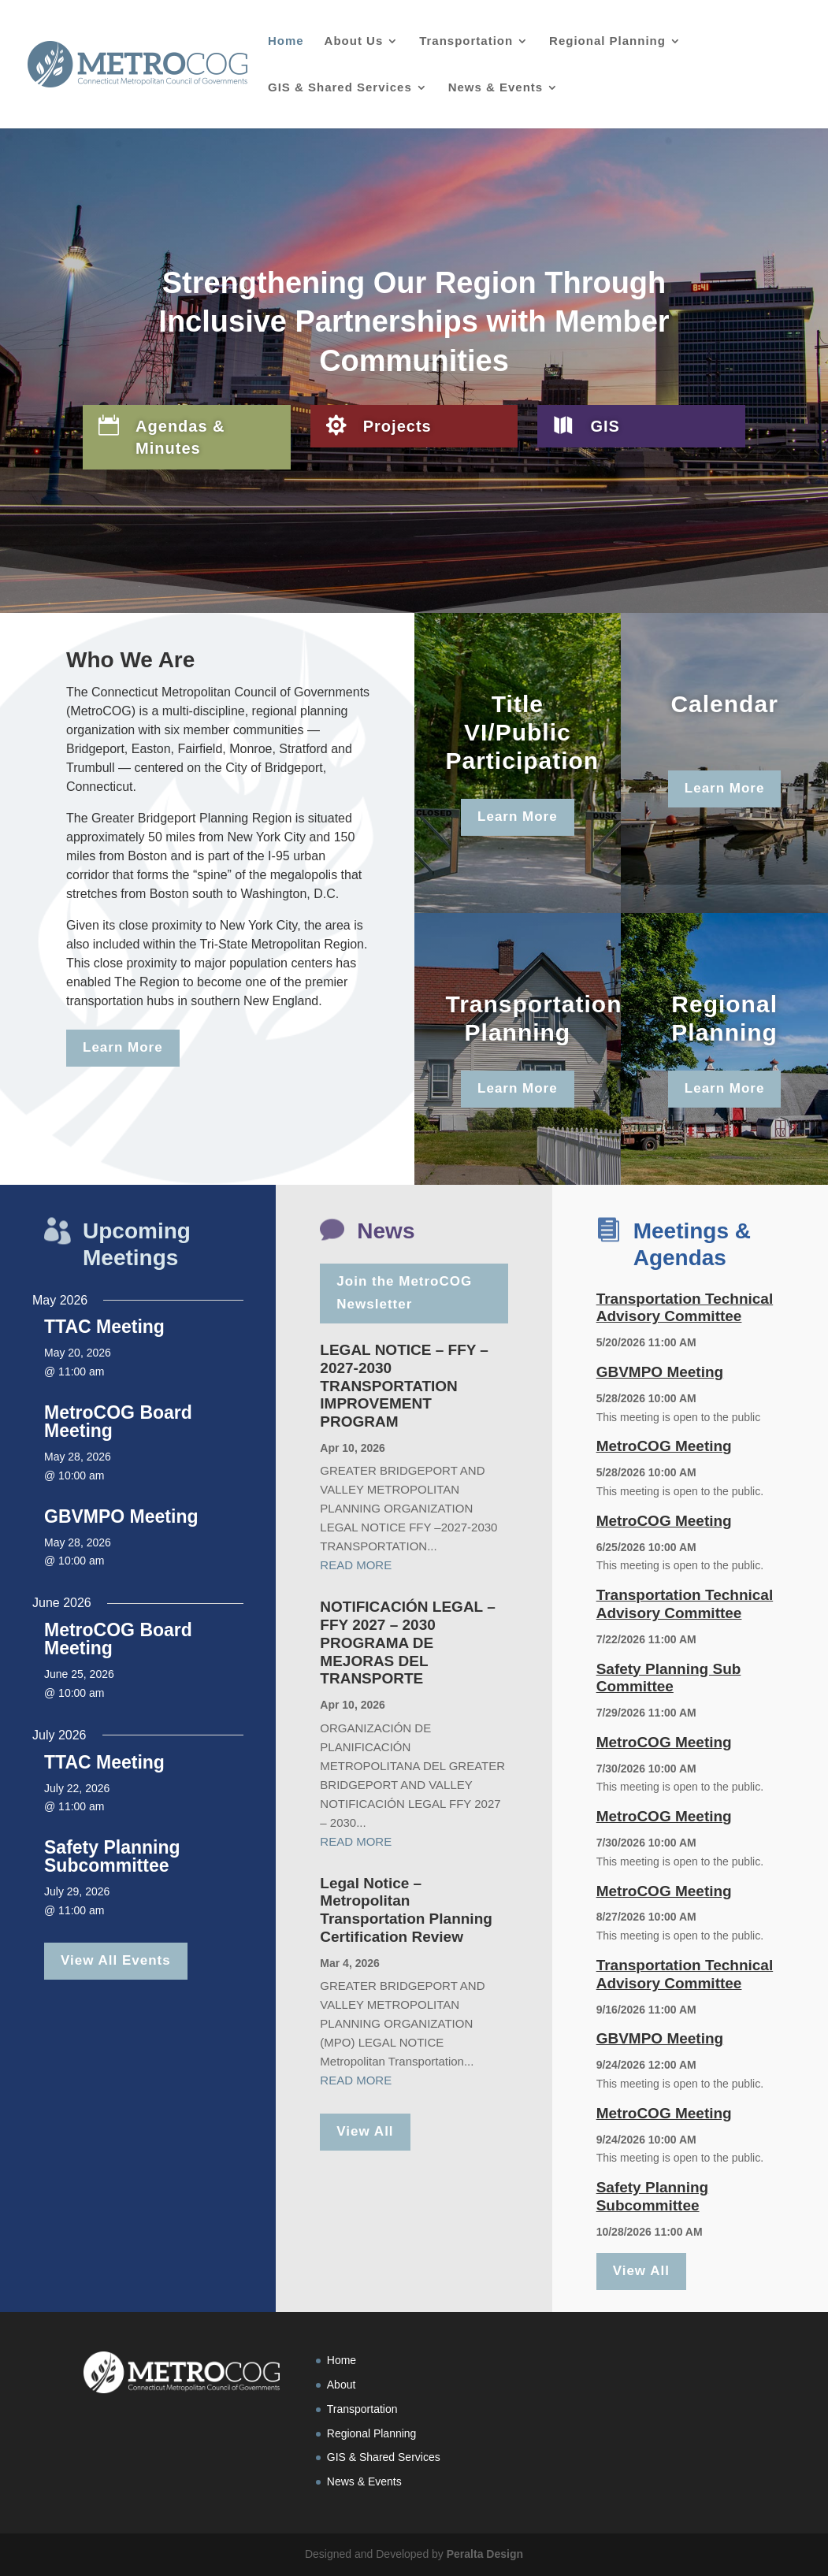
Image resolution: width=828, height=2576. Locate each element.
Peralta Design (485, 2554)
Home (286, 41)
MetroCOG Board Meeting (118, 1421)
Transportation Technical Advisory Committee (685, 1307)
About (341, 2384)
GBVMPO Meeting (121, 1516)
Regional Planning (607, 41)
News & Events (496, 88)
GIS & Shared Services (340, 88)
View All (364, 2131)
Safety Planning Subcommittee (112, 1856)
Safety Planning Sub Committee (668, 1678)
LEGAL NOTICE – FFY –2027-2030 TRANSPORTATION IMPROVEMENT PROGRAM (404, 1386)
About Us (354, 41)
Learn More (123, 1047)
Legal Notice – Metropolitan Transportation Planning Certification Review (406, 1910)
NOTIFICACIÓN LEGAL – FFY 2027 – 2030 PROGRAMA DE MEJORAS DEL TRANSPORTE (407, 1642)
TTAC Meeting (104, 1326)
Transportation (466, 41)
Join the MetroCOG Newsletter (404, 1293)
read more (356, 1565)
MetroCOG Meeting (664, 1446)
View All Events (116, 1960)
